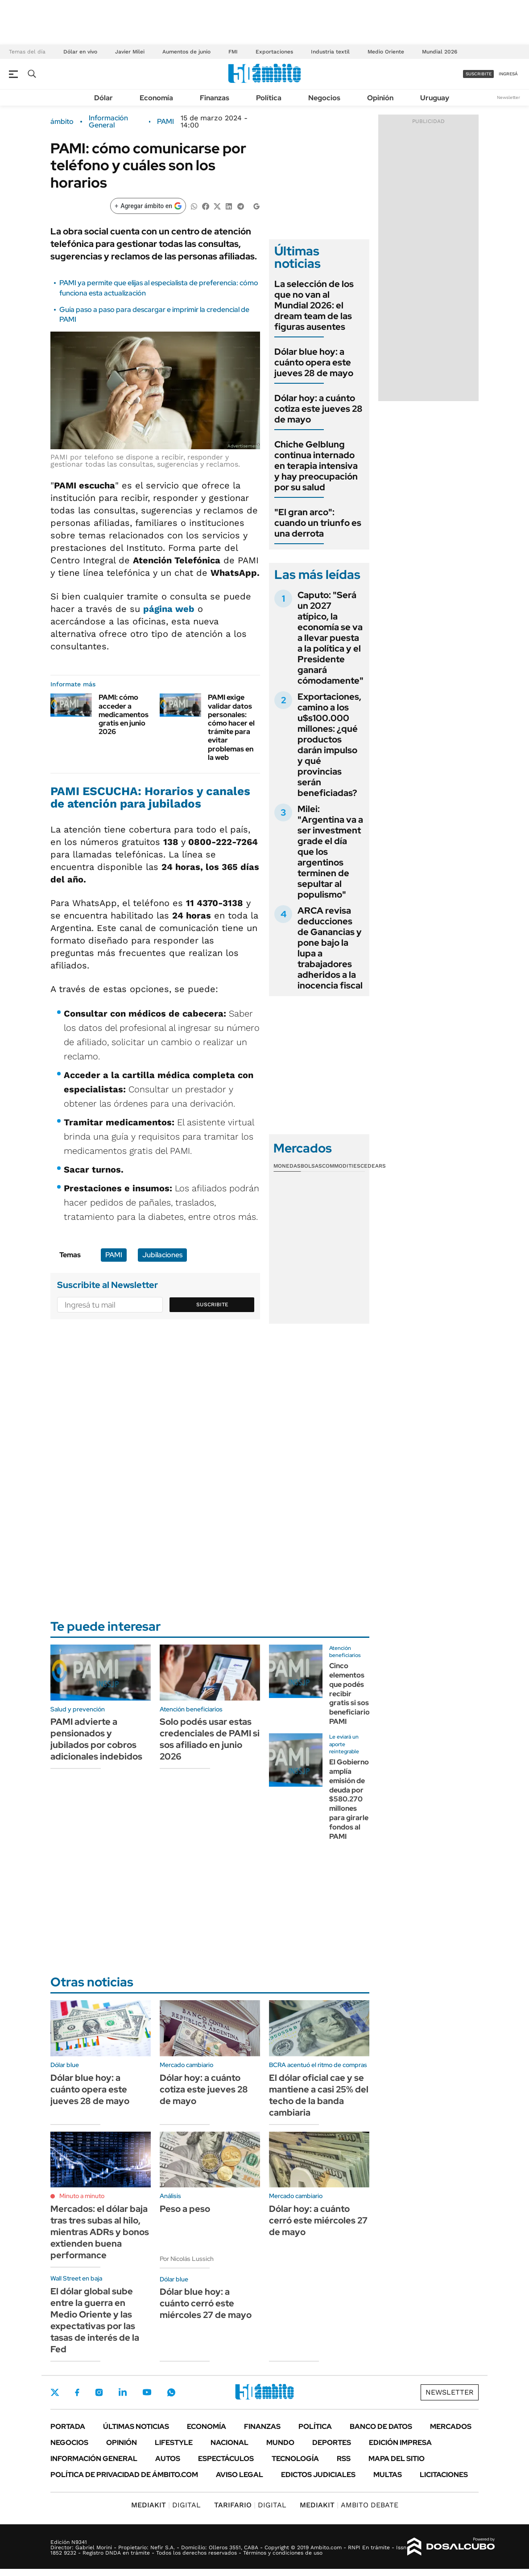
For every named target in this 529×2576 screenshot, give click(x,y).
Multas (387, 2474)
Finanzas (214, 98)
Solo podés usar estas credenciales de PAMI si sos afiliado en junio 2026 (210, 1739)
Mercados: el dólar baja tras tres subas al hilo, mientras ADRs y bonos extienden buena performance (99, 2232)
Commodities (341, 1166)
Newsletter (508, 97)
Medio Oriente (386, 52)
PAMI (165, 121)
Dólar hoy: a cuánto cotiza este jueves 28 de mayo (318, 408)
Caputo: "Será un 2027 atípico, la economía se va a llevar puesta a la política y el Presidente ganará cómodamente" (331, 637)
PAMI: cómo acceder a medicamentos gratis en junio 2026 (124, 714)
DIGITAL (166, 2505)
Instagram (99, 2392)
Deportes (331, 2442)
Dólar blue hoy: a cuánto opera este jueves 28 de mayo (313, 362)
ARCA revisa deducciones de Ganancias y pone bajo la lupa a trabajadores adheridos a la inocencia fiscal (330, 948)
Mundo (280, 2442)
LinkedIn (123, 2392)
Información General (108, 122)
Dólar (103, 98)
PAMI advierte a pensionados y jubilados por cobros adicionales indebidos (96, 1739)
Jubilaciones (162, 1254)
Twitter (54, 2392)
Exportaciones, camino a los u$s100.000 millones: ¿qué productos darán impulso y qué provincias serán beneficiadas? (329, 745)
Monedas (287, 1166)
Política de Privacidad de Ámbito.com (124, 2474)
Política (268, 98)
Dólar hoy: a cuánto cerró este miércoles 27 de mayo (318, 2220)
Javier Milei (130, 52)
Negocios (324, 98)
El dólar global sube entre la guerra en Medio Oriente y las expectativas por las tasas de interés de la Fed (94, 2320)
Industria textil (330, 52)
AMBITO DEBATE (349, 2505)
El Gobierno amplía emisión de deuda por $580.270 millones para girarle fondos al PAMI (349, 1799)
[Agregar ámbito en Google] (148, 206)
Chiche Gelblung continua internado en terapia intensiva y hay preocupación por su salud (316, 466)
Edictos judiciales (318, 2474)
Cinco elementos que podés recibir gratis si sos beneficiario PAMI (349, 1693)
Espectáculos (226, 2458)
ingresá (508, 73)
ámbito (62, 121)
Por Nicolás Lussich (187, 2259)
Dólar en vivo (80, 52)
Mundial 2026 (439, 52)
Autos (167, 2458)
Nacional (229, 2442)
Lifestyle (174, 2442)
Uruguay (434, 98)
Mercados (450, 2426)
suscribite (479, 73)
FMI (233, 52)
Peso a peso (185, 2209)
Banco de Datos (381, 2426)
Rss (344, 2458)
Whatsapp (171, 2392)
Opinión (380, 98)
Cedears (373, 1166)
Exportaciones (274, 52)
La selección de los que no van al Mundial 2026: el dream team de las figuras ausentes (314, 305)
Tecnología (295, 2458)
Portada (67, 2426)
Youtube (146, 2392)
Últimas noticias (136, 2426)
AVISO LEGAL (239, 2474)
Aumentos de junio (186, 52)
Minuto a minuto (81, 2196)
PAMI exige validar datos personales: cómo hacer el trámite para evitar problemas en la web (231, 727)
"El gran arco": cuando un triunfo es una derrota (317, 522)
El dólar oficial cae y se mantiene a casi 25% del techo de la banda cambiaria (318, 2095)
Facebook (77, 2392)
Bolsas (311, 1166)
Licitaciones (444, 2474)
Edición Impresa (400, 2442)
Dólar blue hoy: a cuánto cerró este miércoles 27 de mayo (206, 2303)
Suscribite (212, 1304)
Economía (156, 98)
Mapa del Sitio (396, 2458)
